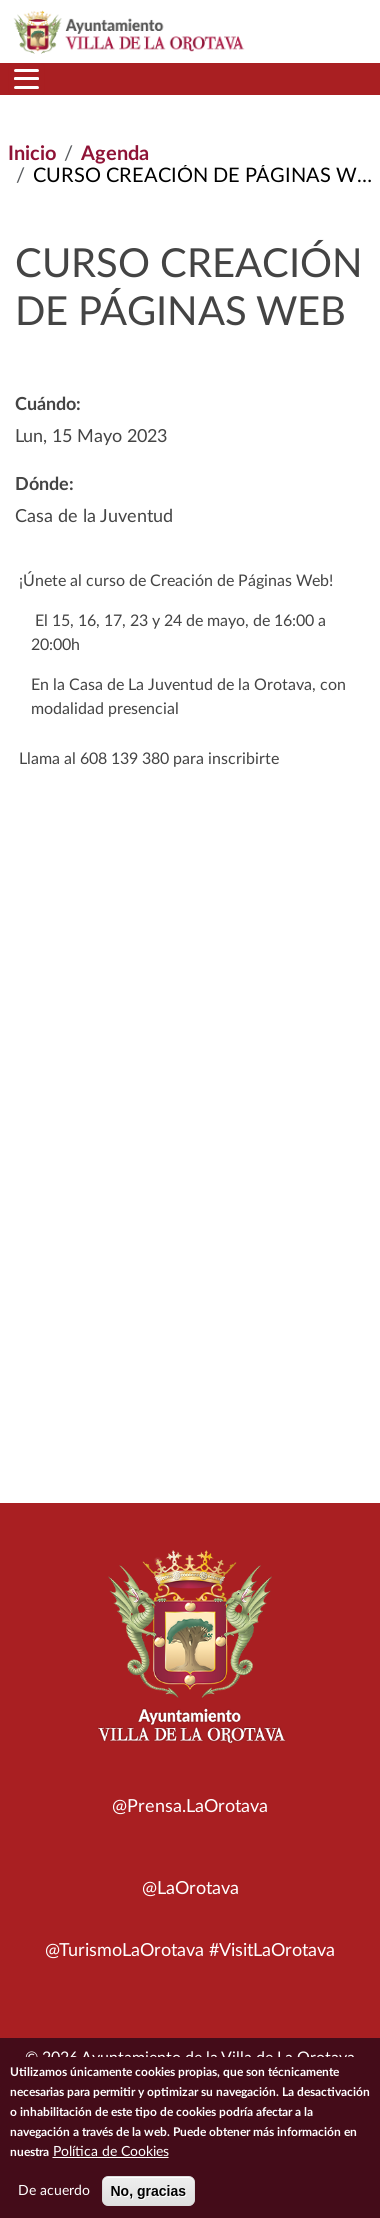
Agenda (115, 154)
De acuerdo (54, 2198)
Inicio (32, 154)
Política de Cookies (111, 2159)
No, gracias (148, 2198)
